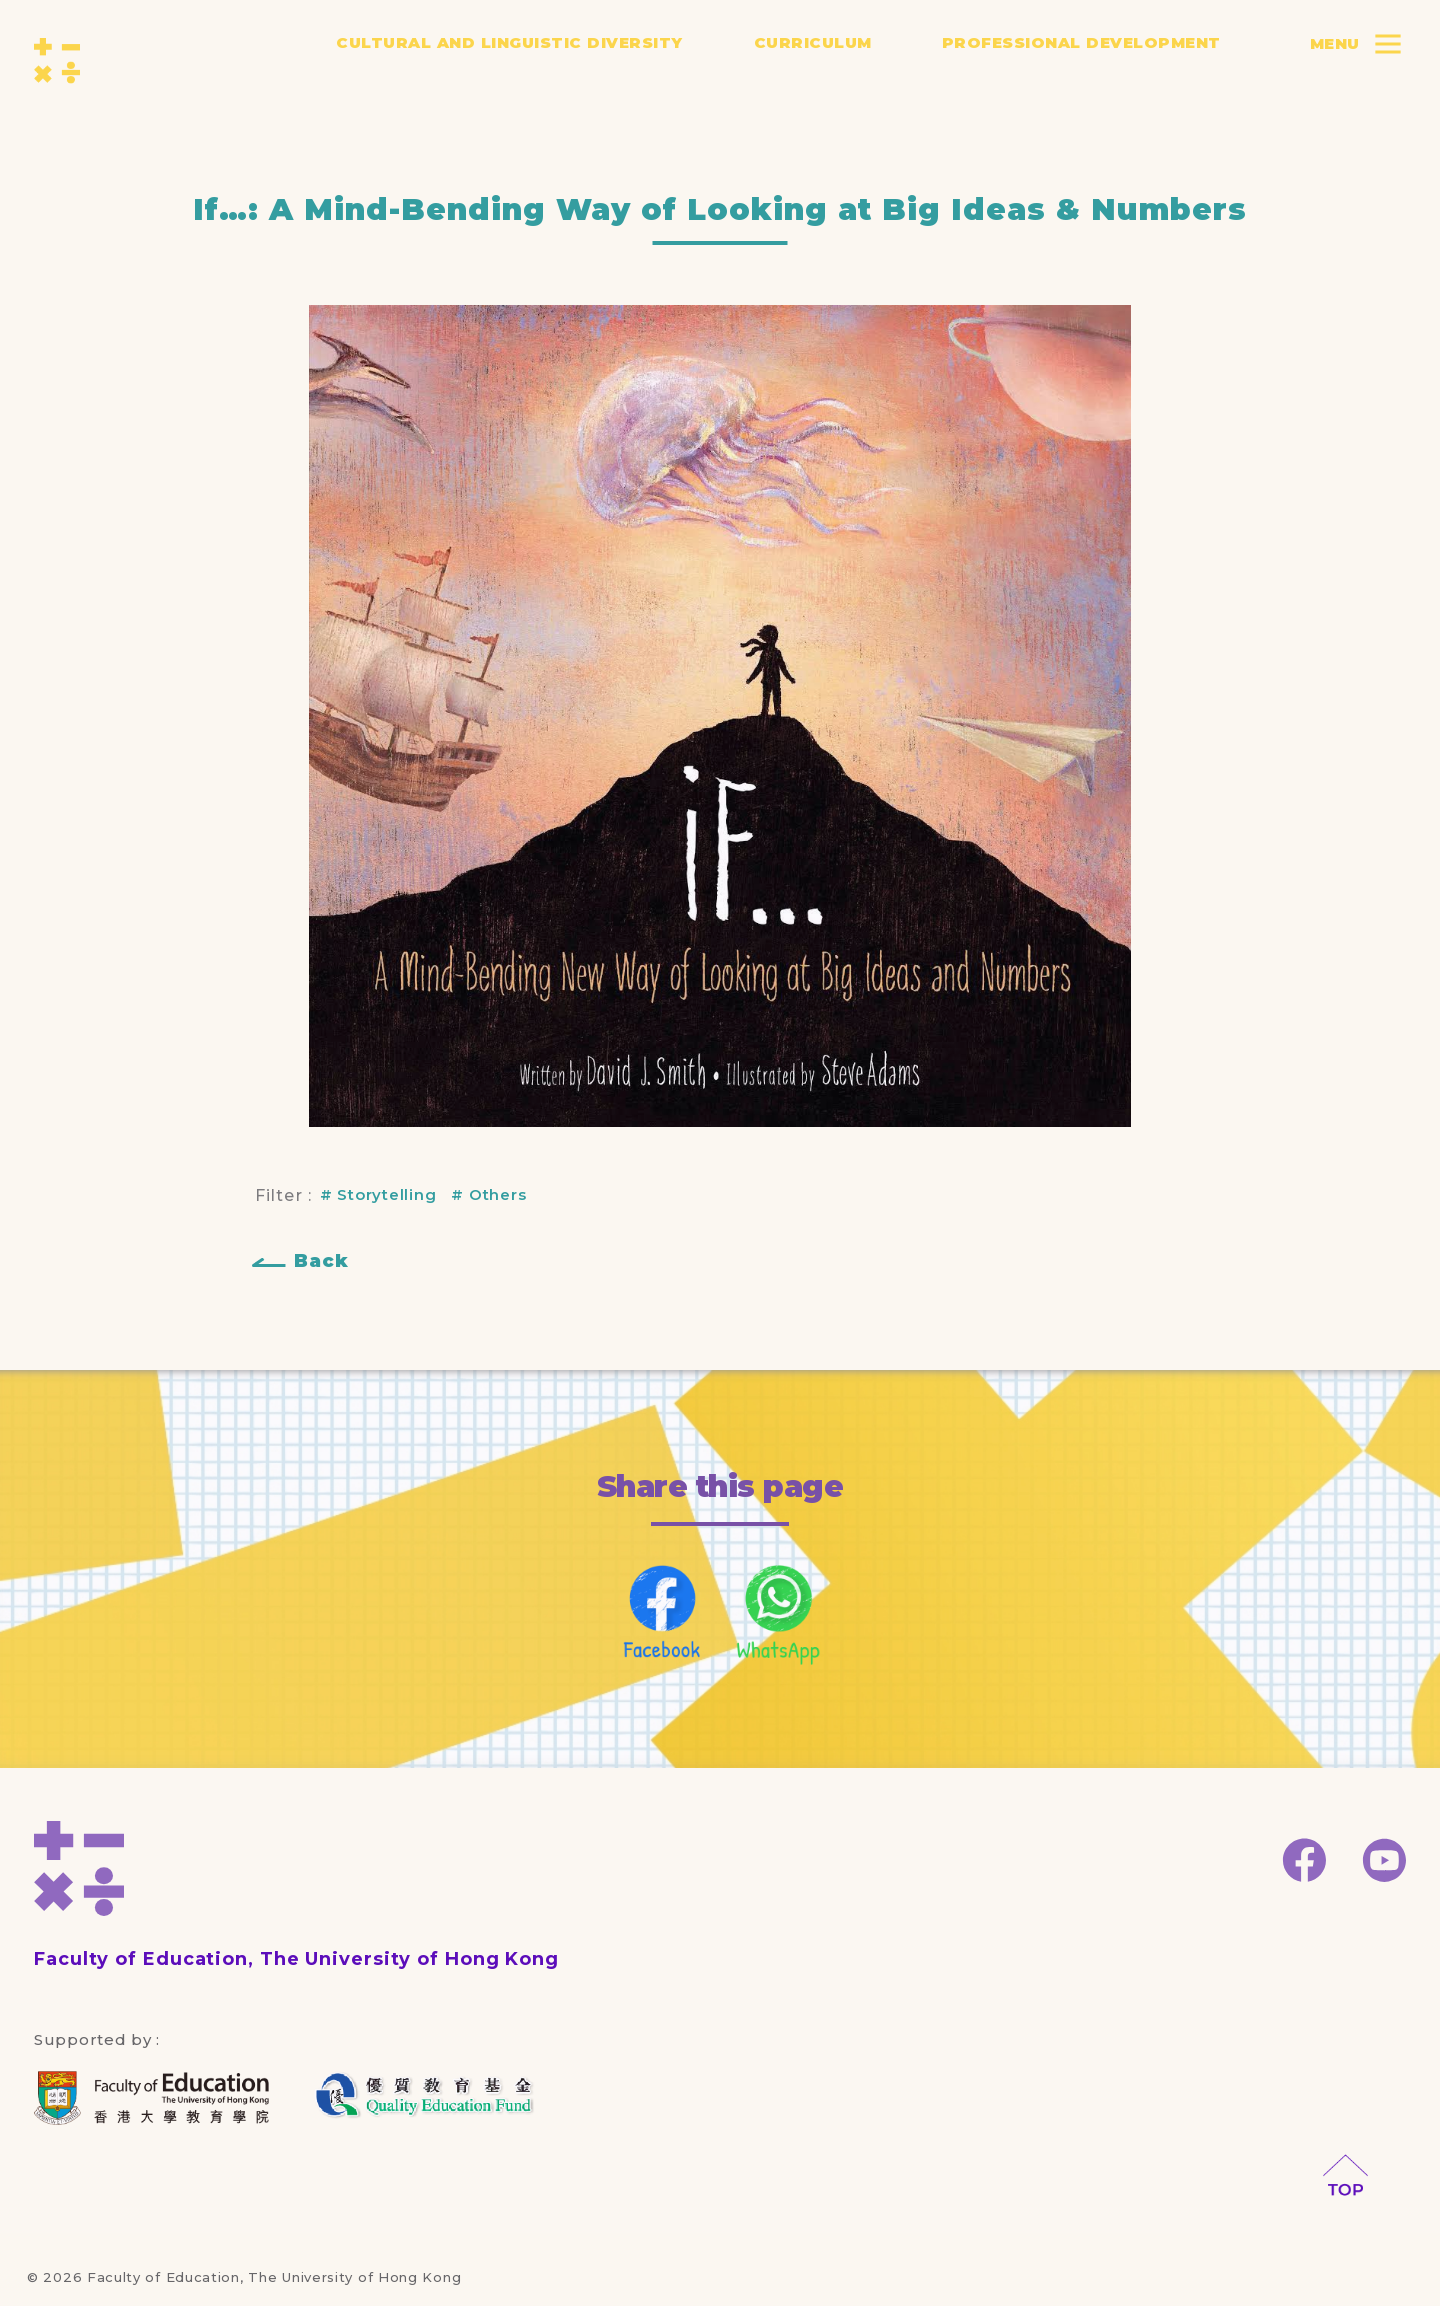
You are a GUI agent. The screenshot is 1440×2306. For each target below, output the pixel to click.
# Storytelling (378, 1194)
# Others (488, 1194)
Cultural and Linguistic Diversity (509, 57)
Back (321, 1261)
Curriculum (813, 57)
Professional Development (1081, 57)
